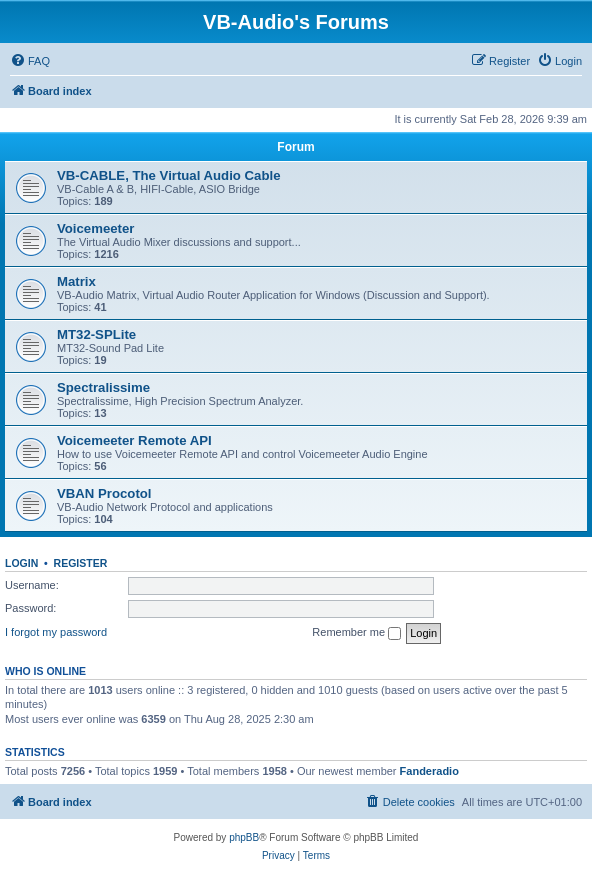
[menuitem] (30, 61)
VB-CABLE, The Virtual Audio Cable (168, 175)
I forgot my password (56, 632)
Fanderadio (429, 771)
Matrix (76, 281)
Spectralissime (103, 387)
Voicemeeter (95, 228)
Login (21, 563)
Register (81, 563)
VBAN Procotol (104, 493)
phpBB (244, 837)
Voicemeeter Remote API (134, 440)
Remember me (356, 633)
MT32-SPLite (96, 334)
